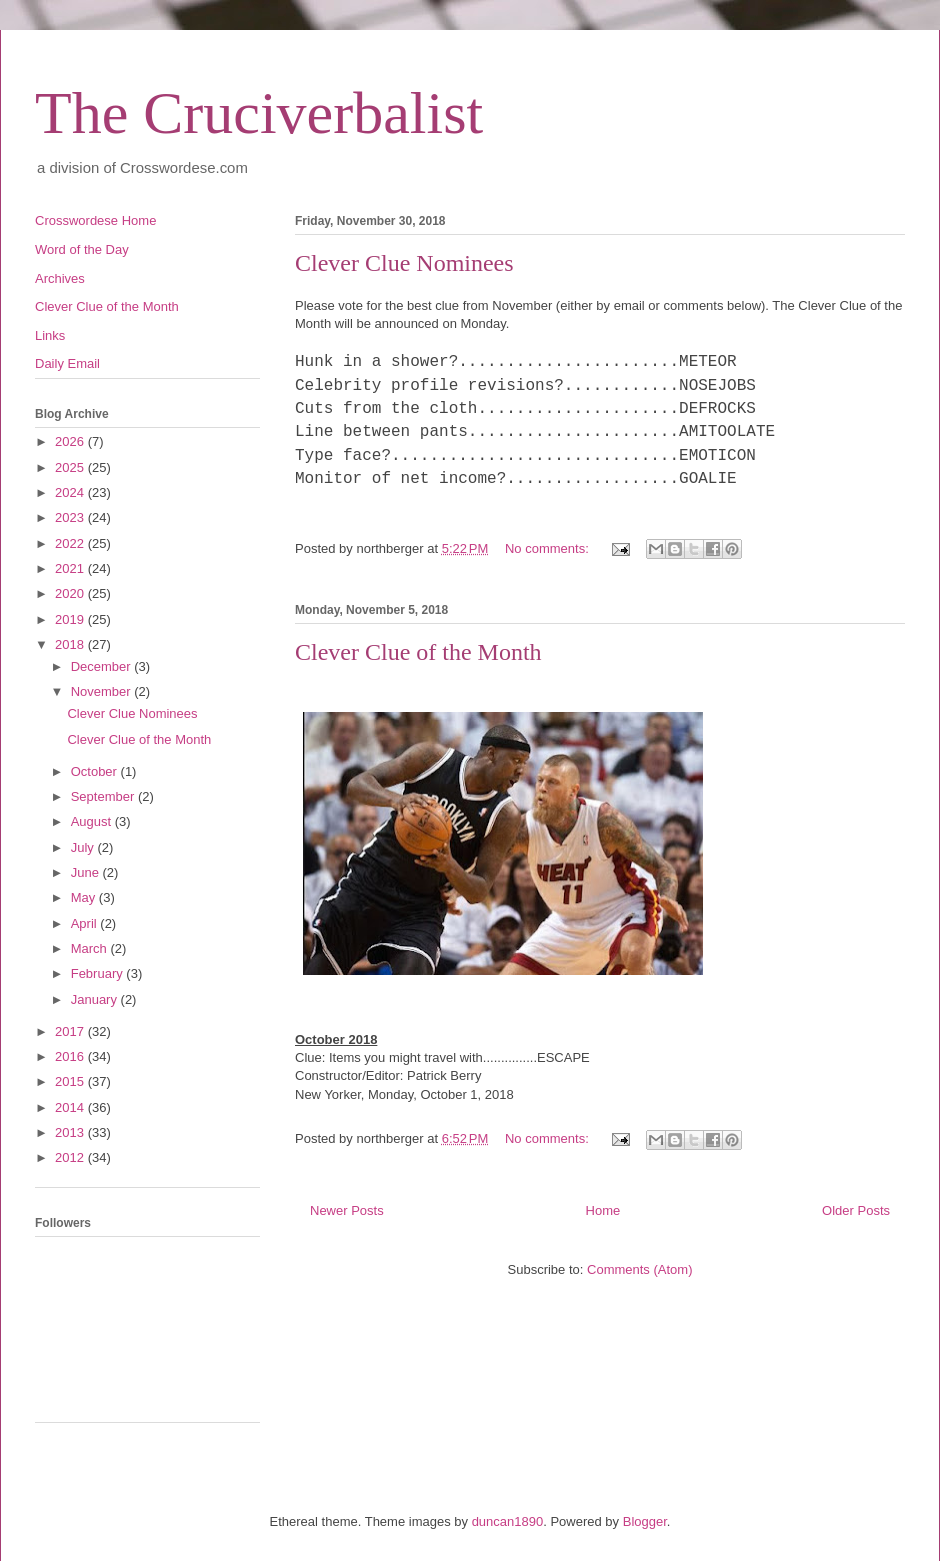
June (87, 872)
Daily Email (67, 363)
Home (603, 1210)
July (84, 847)
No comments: (548, 548)
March (91, 948)
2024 (71, 492)
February (99, 973)
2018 (71, 644)
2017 (71, 1031)
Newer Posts (347, 1210)
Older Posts (856, 1210)
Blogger (645, 1521)
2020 (71, 593)
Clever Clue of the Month (418, 652)
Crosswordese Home (95, 220)
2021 (71, 568)
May (85, 897)
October (96, 771)
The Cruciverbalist (259, 113)
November (103, 691)
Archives (60, 278)
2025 (71, 467)
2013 (71, 1132)
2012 (71, 1157)
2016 (71, 1056)
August (93, 821)
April (86, 923)
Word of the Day (82, 249)
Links (50, 335)
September (104, 796)
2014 (71, 1107)
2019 (71, 619)
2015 (71, 1081)
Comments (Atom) (639, 1269)
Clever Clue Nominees (404, 263)
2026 (71, 441)
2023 (71, 517)
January (96, 999)
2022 (71, 543)
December (103, 666)
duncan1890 (508, 1521)
